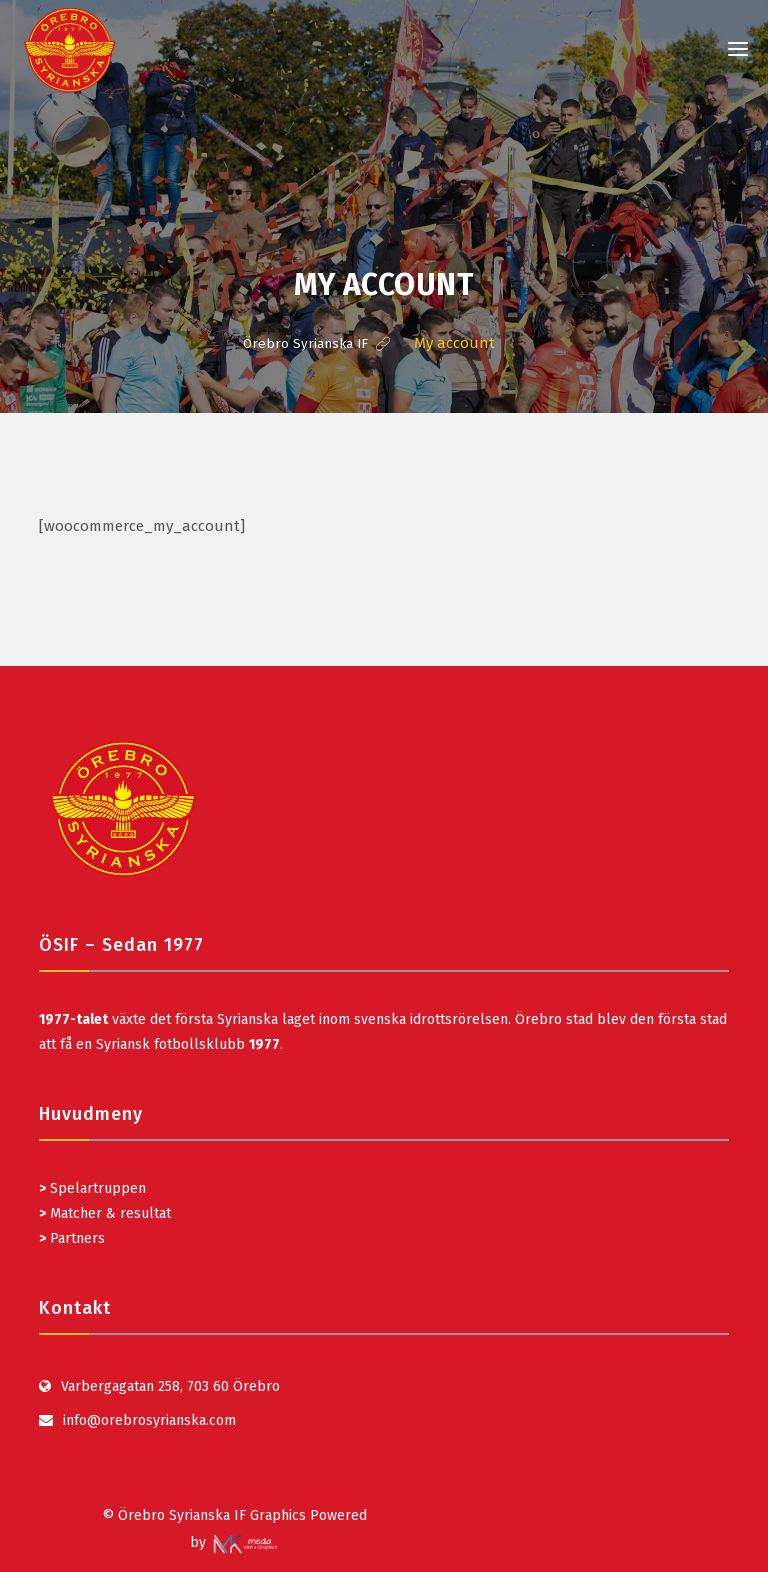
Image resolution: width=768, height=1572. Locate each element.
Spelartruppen (96, 1187)
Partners (72, 1237)
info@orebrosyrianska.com (149, 1419)
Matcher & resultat (105, 1212)
